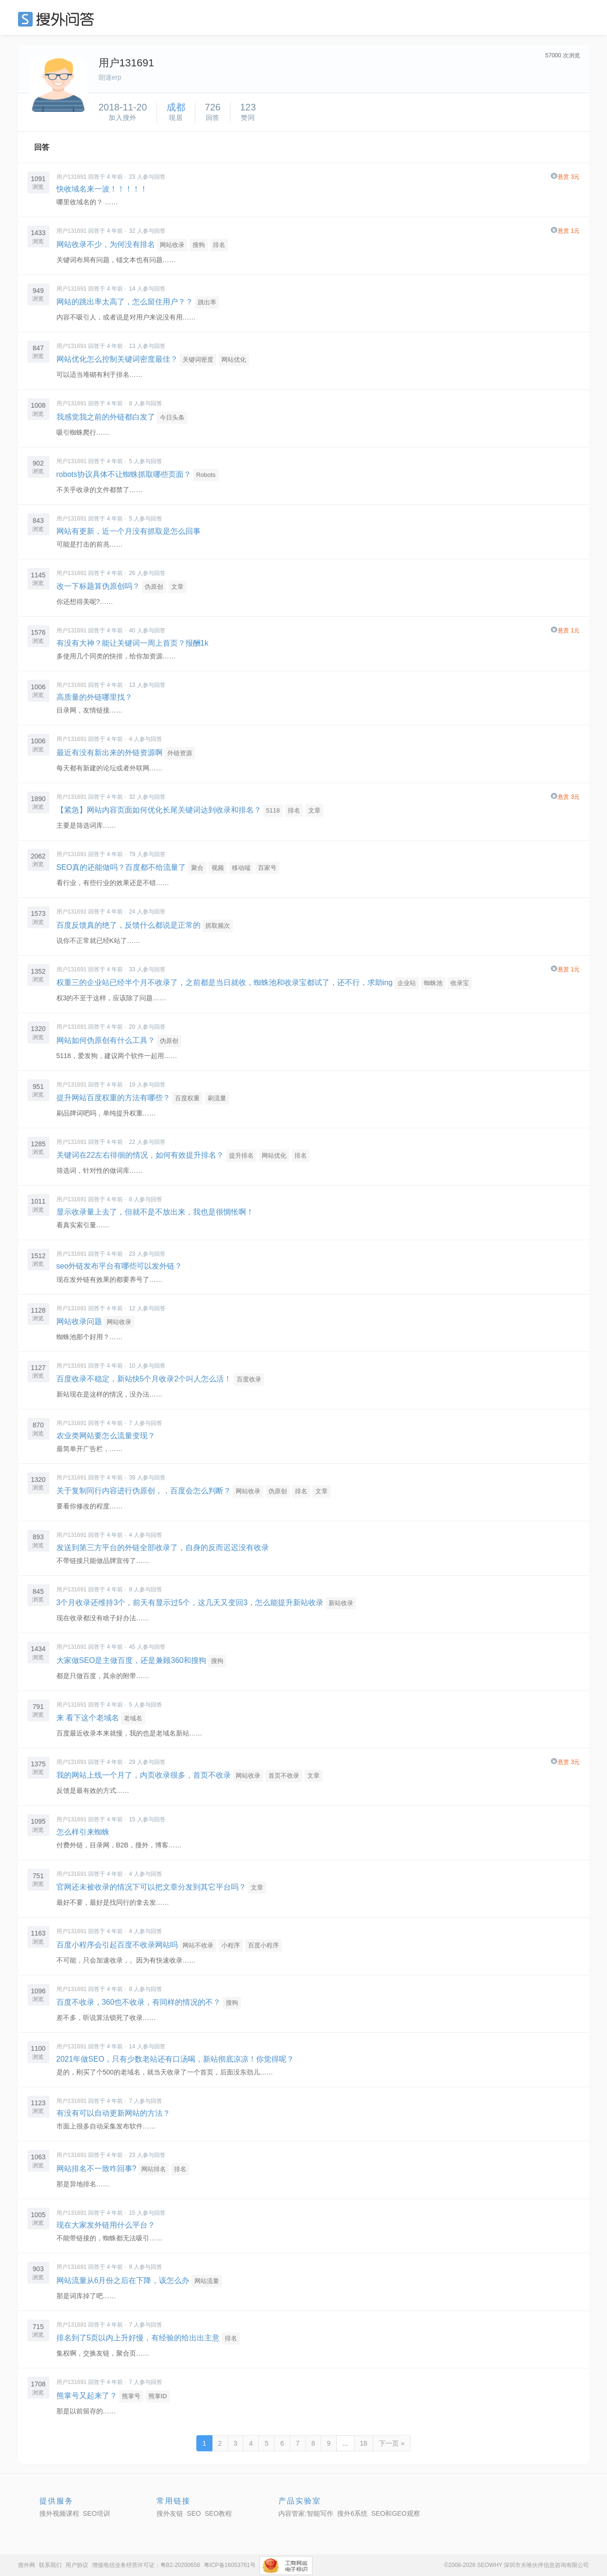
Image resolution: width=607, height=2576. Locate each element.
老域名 (133, 1718)
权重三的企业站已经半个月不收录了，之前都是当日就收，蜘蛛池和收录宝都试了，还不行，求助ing (224, 982)
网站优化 (233, 359)
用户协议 (76, 2565)
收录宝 (460, 983)
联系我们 (50, 2565)
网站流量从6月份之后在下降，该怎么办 (123, 2280)
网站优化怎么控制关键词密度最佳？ (117, 359)
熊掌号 (131, 2396)
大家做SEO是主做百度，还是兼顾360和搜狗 (131, 1660)
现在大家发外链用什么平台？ (105, 2225)
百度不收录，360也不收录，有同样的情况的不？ (138, 2002)
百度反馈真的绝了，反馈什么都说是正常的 (128, 925)
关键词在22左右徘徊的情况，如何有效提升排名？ (140, 1155)
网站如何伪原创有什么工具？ (105, 1040)
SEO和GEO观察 (395, 2513)
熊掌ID (157, 2396)
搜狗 (199, 244)
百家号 (267, 867)
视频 (218, 867)
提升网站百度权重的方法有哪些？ (113, 1098)
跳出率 (207, 302)
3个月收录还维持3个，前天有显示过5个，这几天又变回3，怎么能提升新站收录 (190, 1603)
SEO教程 (218, 2513)
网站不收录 (198, 1945)
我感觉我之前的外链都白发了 (105, 417)
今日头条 (172, 417)
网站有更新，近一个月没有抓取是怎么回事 (128, 531)
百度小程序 (263, 1945)
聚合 (197, 867)
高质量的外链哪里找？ (94, 697)
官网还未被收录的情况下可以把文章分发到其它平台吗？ (151, 1887)
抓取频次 (217, 925)
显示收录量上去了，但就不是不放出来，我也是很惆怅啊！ (155, 1212)
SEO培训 (96, 2513)
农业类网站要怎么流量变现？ (105, 1436)
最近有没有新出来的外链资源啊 (109, 753)
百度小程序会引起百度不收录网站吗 (117, 1945)
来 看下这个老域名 (88, 1718)
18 (364, 2443)
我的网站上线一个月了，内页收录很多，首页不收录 (143, 1775)
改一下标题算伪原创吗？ (98, 586)
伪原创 (154, 586)
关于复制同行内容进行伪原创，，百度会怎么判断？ (143, 1491)
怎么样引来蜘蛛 (83, 1832)
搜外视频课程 (59, 2513)
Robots (205, 474)
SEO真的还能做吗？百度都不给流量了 (121, 867)
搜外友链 (169, 2513)
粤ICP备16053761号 (230, 2565)
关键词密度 (198, 359)
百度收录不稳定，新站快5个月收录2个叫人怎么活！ (144, 1379)
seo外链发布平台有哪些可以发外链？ (119, 1266)
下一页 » (392, 2443)
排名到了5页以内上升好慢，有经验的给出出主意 (138, 2338)
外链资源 (179, 753)
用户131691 (71, 177)
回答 (41, 147)
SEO (58, 18)
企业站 (406, 983)
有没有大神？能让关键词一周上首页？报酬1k (132, 643)
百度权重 (187, 1098)
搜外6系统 (352, 2513)
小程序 (230, 1945)
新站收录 (341, 1603)
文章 (177, 586)
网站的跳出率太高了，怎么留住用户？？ (124, 302)
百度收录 (249, 1379)
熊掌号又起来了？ (86, 2396)
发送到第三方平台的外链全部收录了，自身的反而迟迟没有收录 (162, 1548)
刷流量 (217, 1098)
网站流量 (206, 2280)
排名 (219, 244)
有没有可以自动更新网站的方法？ (113, 2113)
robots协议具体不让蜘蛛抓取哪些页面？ (123, 474)
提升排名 (241, 1155)
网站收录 (172, 244)
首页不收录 (283, 1775)
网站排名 (153, 2169)
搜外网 (26, 2565)
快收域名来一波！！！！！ (101, 189)
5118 (273, 810)
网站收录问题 (79, 1321)
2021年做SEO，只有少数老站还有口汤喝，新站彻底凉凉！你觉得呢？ (175, 2059)
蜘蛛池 (433, 983)
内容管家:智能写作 (305, 2513)
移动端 (241, 867)
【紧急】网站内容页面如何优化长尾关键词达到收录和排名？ (158, 810)
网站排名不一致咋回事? (96, 2169)
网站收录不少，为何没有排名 (105, 244)
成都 (175, 107)
